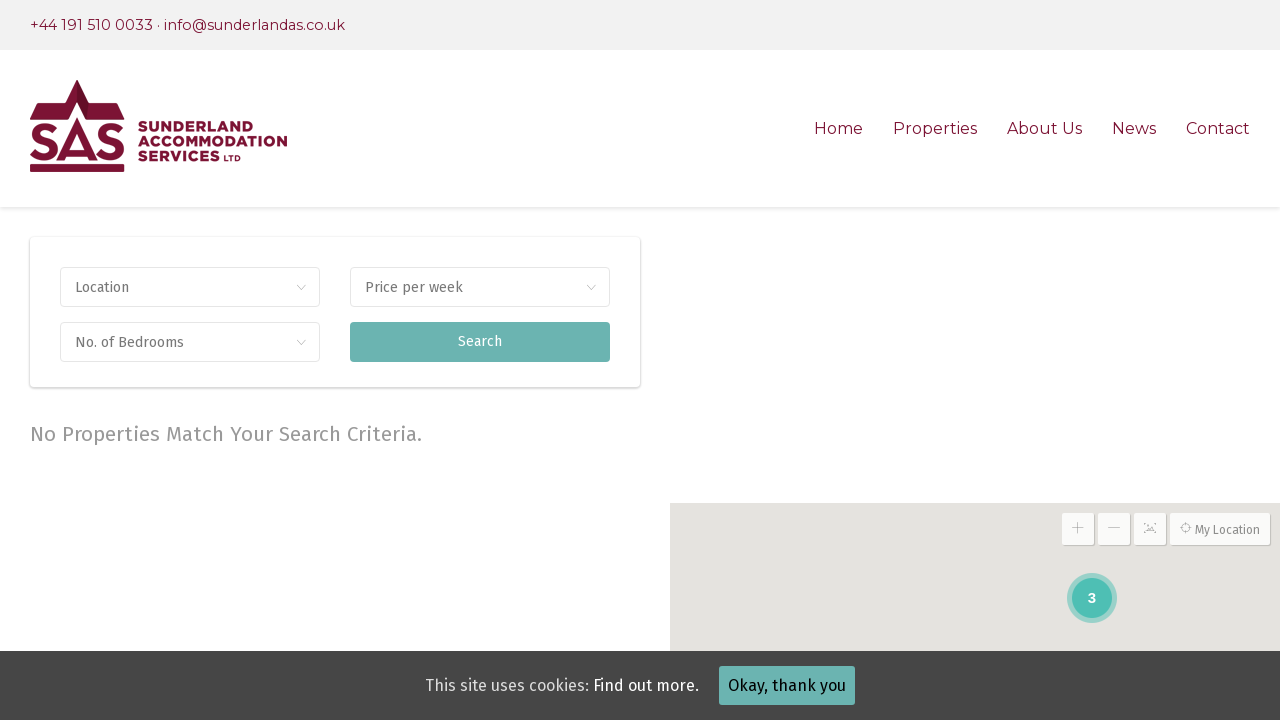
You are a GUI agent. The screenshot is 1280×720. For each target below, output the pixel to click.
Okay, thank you (787, 685)
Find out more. (646, 685)
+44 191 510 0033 (91, 25)
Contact (1218, 128)
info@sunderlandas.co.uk (254, 25)
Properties (935, 128)
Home (838, 128)
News (1134, 128)
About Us (1044, 128)
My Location (1220, 529)
